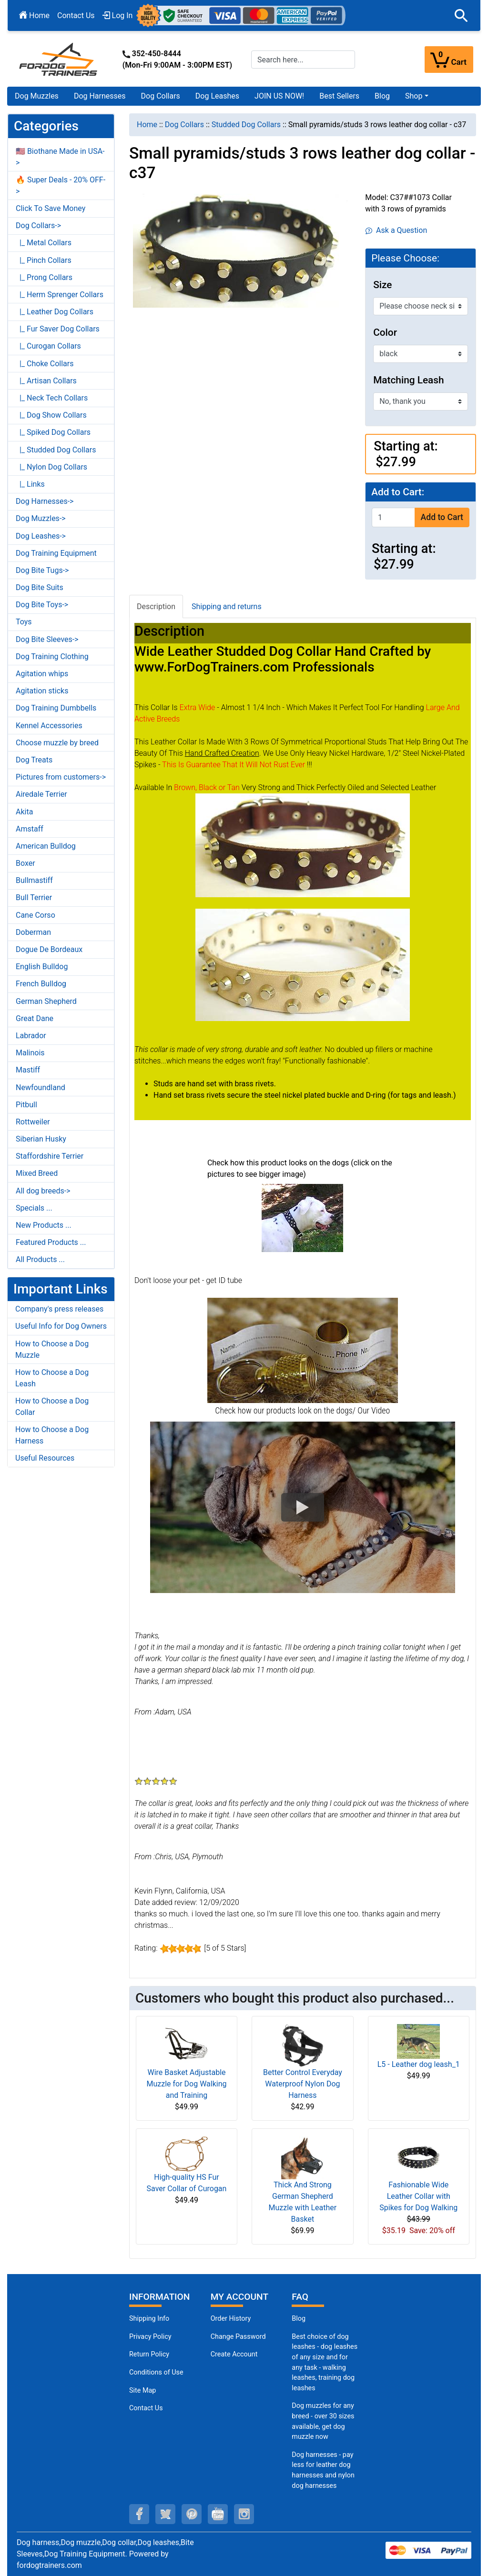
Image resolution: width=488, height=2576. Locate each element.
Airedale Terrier (41, 794)
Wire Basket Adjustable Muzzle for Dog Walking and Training (186, 2084)
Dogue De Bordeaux (49, 949)
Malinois (30, 1052)
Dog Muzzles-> (41, 518)
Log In (117, 15)
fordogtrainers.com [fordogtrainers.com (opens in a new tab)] (49, 2565)
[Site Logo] (59, 58)
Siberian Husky (41, 1138)
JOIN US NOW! (279, 95)
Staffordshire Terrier (49, 1156)
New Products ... (43, 1225)
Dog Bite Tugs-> (42, 570)
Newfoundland (40, 1087)
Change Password (238, 2337)
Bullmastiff (34, 880)
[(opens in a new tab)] (302, 1217)
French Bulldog (41, 983)
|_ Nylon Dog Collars (51, 466)
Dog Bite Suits (39, 587)
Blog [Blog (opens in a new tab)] (382, 95)
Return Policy (149, 2354)
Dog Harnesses (100, 95)
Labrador (31, 1035)
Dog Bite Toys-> (42, 604)
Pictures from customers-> (61, 777)
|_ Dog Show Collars (51, 415)
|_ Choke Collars (45, 363)
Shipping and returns (227, 606)
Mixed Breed (37, 1173)
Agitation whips (42, 673)
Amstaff (29, 828)
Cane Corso (35, 915)
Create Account (234, 2354)
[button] (461, 15)
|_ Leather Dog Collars (54, 311)
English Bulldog (42, 966)
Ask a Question (396, 230)
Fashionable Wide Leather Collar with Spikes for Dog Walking (418, 2196)
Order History (231, 2319)
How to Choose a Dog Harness (52, 1435)
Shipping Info (149, 2319)
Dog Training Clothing (52, 656)
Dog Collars (160, 95)
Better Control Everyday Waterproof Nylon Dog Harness (302, 2084)
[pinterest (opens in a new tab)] (191, 2514)
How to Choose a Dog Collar (52, 1406)
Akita (24, 811)
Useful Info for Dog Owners (61, 1326)
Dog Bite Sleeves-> (47, 639)
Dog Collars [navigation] (184, 124)
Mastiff (28, 1069)
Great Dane (34, 1018)
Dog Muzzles (37, 95)
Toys (24, 621)
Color (385, 332)
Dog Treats (34, 759)
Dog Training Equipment (56, 553)
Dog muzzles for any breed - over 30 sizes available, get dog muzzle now (323, 2421)
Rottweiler (33, 1121)
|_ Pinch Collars (43, 260)
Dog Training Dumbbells (56, 707)
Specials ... (34, 1208)
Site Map (142, 2390)
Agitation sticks (42, 690)
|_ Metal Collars (43, 242)
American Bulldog (46, 846)
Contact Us (76, 15)
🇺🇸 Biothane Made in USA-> (60, 157)
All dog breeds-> (43, 1190)
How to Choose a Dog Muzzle (52, 1349)
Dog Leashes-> (41, 536)
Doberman (33, 932)
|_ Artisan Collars (46, 380)
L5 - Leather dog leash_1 (418, 2064)
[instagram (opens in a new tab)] (244, 2514)
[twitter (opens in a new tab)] (165, 2514)
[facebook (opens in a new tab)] (139, 2514)
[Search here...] (303, 59)
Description (156, 606)
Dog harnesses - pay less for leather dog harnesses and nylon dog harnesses (323, 2470)
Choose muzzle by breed (57, 742)
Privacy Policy (150, 2337)
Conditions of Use (156, 2372)
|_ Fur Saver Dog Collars (58, 328)
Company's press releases (59, 1308)
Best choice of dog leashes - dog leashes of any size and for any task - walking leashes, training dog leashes (324, 2362)
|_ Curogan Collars (48, 346)
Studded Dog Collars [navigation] (246, 124)
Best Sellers (339, 95)
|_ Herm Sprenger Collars (59, 294)
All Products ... (40, 1259)
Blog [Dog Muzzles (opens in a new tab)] (298, 2319)
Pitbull (26, 1104)
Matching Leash (408, 380)
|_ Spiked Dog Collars (53, 432)
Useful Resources (44, 1458)
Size (382, 285)
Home (34, 15)
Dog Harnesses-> (44, 501)
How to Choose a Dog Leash (52, 1378)
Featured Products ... (51, 1242)
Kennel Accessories (49, 725)
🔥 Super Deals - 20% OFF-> (60, 185)
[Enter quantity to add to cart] (393, 517)
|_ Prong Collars (44, 277)
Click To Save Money (50, 208)
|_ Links (30, 484)
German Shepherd (46, 1001)
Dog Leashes (217, 95)
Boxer (25, 863)
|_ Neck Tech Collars (52, 397)
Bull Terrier (34, 897)
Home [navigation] (147, 124)
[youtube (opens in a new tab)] (217, 2514)
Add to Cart (442, 517)
